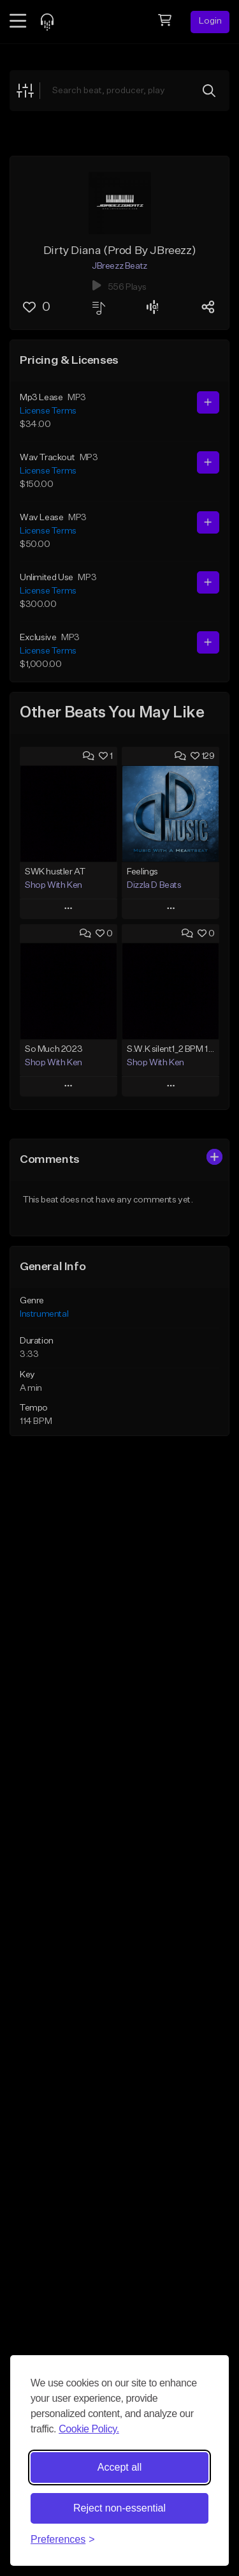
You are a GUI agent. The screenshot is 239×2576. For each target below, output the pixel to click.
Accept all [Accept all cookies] (119, 2467)
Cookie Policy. (89, 2428)
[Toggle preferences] (63, 2539)
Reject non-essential (119, 2508)
